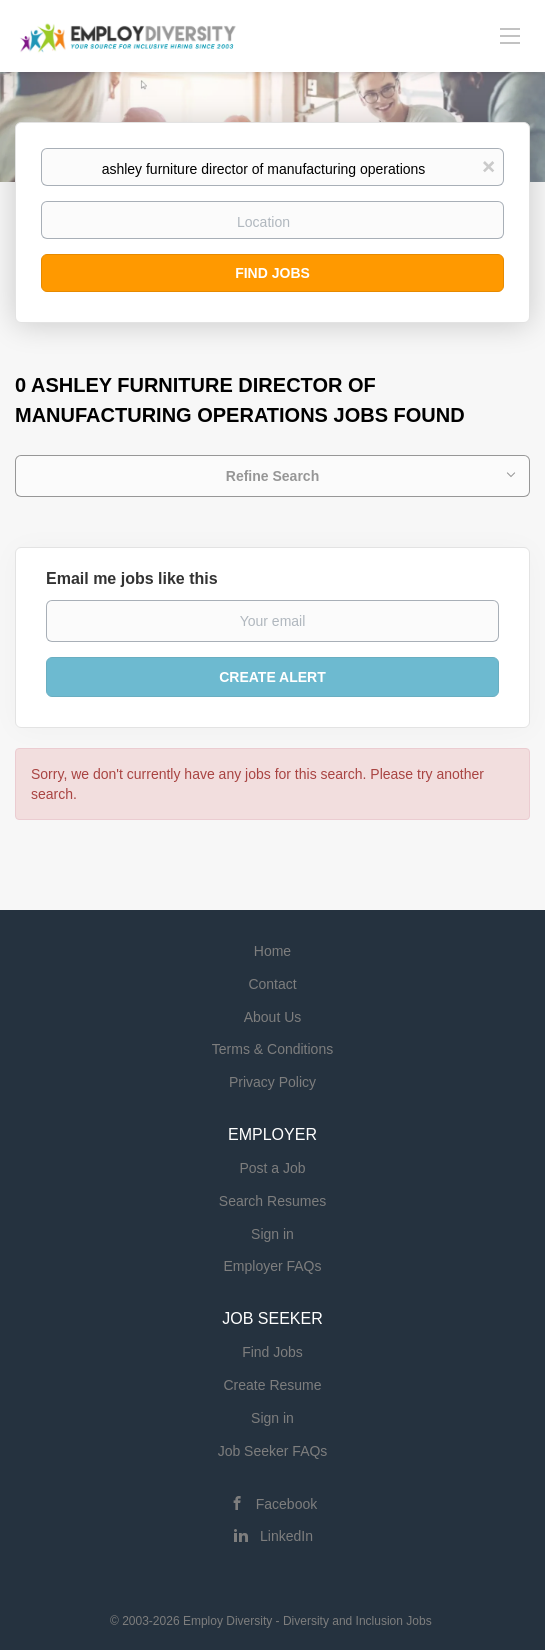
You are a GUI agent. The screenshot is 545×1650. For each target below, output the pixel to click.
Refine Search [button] (272, 476)
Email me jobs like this (132, 578)
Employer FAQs (272, 1266)
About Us (273, 1017)
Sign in (272, 1234)
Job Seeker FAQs (273, 1451)
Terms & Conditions (272, 1049)
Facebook (286, 1504)
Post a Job (272, 1168)
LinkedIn (286, 1536)
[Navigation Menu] (510, 35)
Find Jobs (272, 273)
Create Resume (272, 1385)
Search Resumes (272, 1201)
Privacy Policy (272, 1082)
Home (272, 951)
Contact (272, 984)
